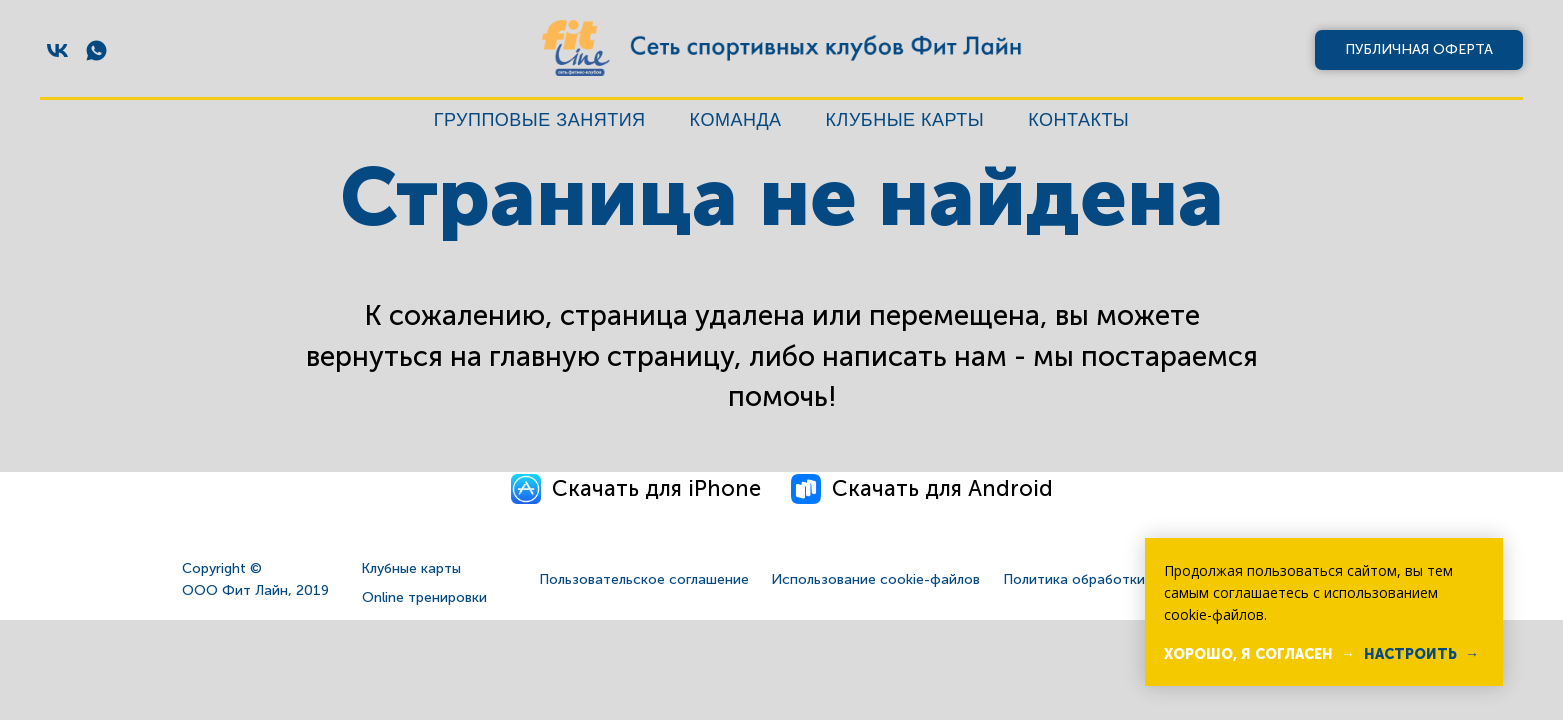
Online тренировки (424, 597)
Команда (736, 120)
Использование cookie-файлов (875, 579)
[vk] (57, 50)
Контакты (1078, 120)
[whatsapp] (96, 50)
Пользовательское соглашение (644, 579)
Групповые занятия (540, 120)
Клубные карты (905, 120)
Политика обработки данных (1100, 579)
